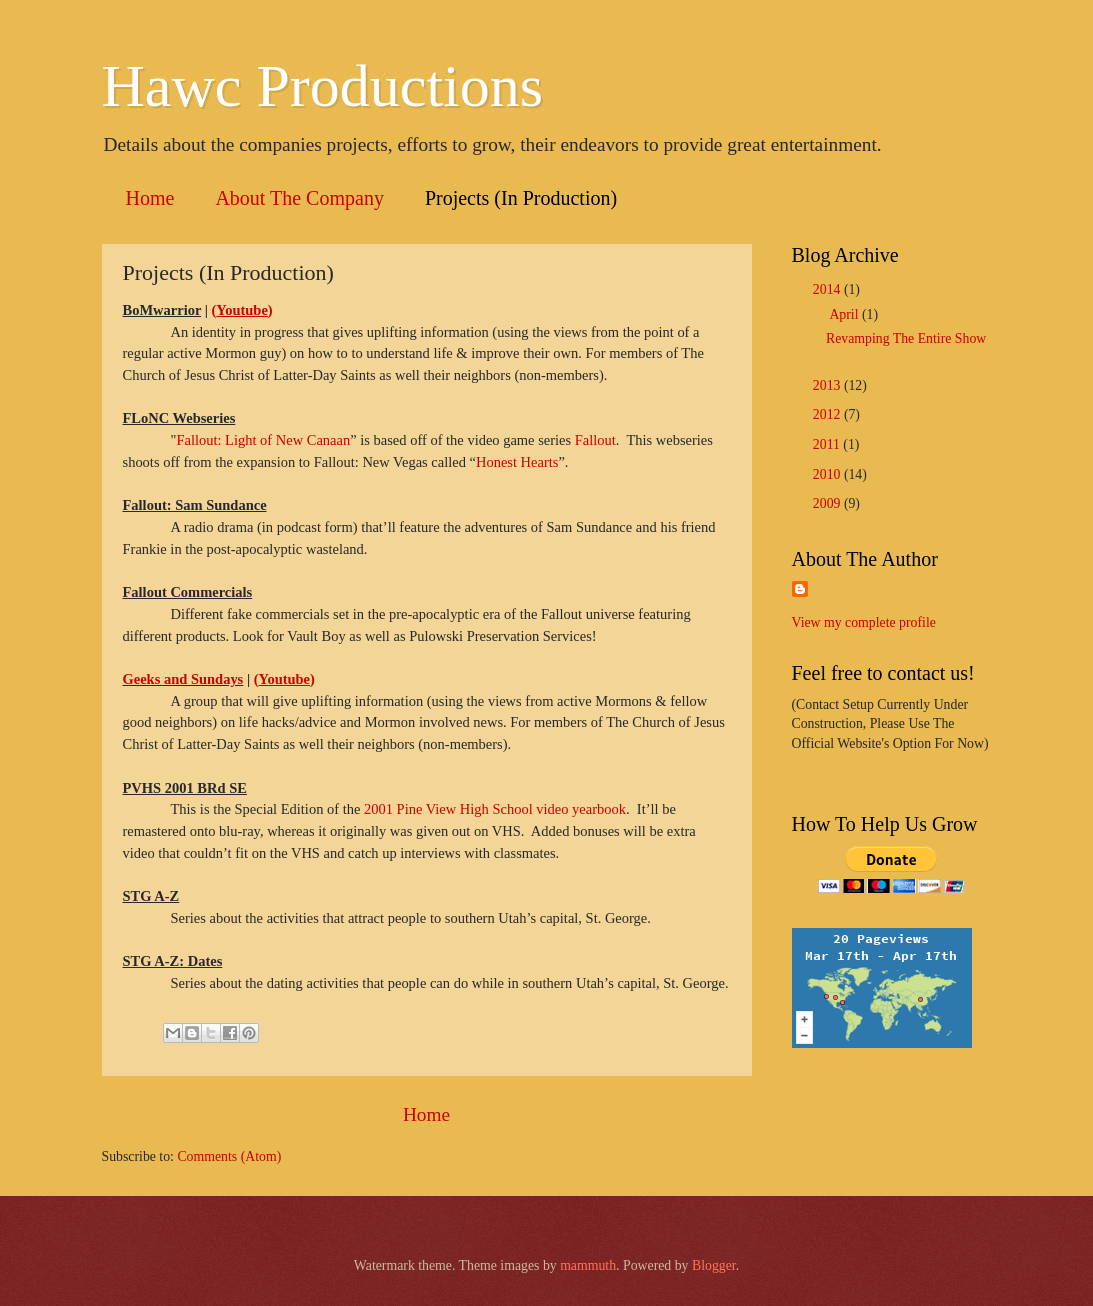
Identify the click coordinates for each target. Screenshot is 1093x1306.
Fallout (595, 440)
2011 (828, 444)
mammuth (588, 1265)
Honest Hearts (517, 462)
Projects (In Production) (521, 198)
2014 (828, 289)
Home (150, 198)
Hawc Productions (323, 86)
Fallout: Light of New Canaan (263, 440)
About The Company (299, 198)
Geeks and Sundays (183, 679)
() (242, 310)
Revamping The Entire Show (906, 338)
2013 (828, 385)
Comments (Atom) (229, 1156)
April (845, 314)
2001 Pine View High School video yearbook (495, 809)
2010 (828, 474)
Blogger (714, 1265)
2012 (828, 414)
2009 (828, 503)
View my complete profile (864, 622)
